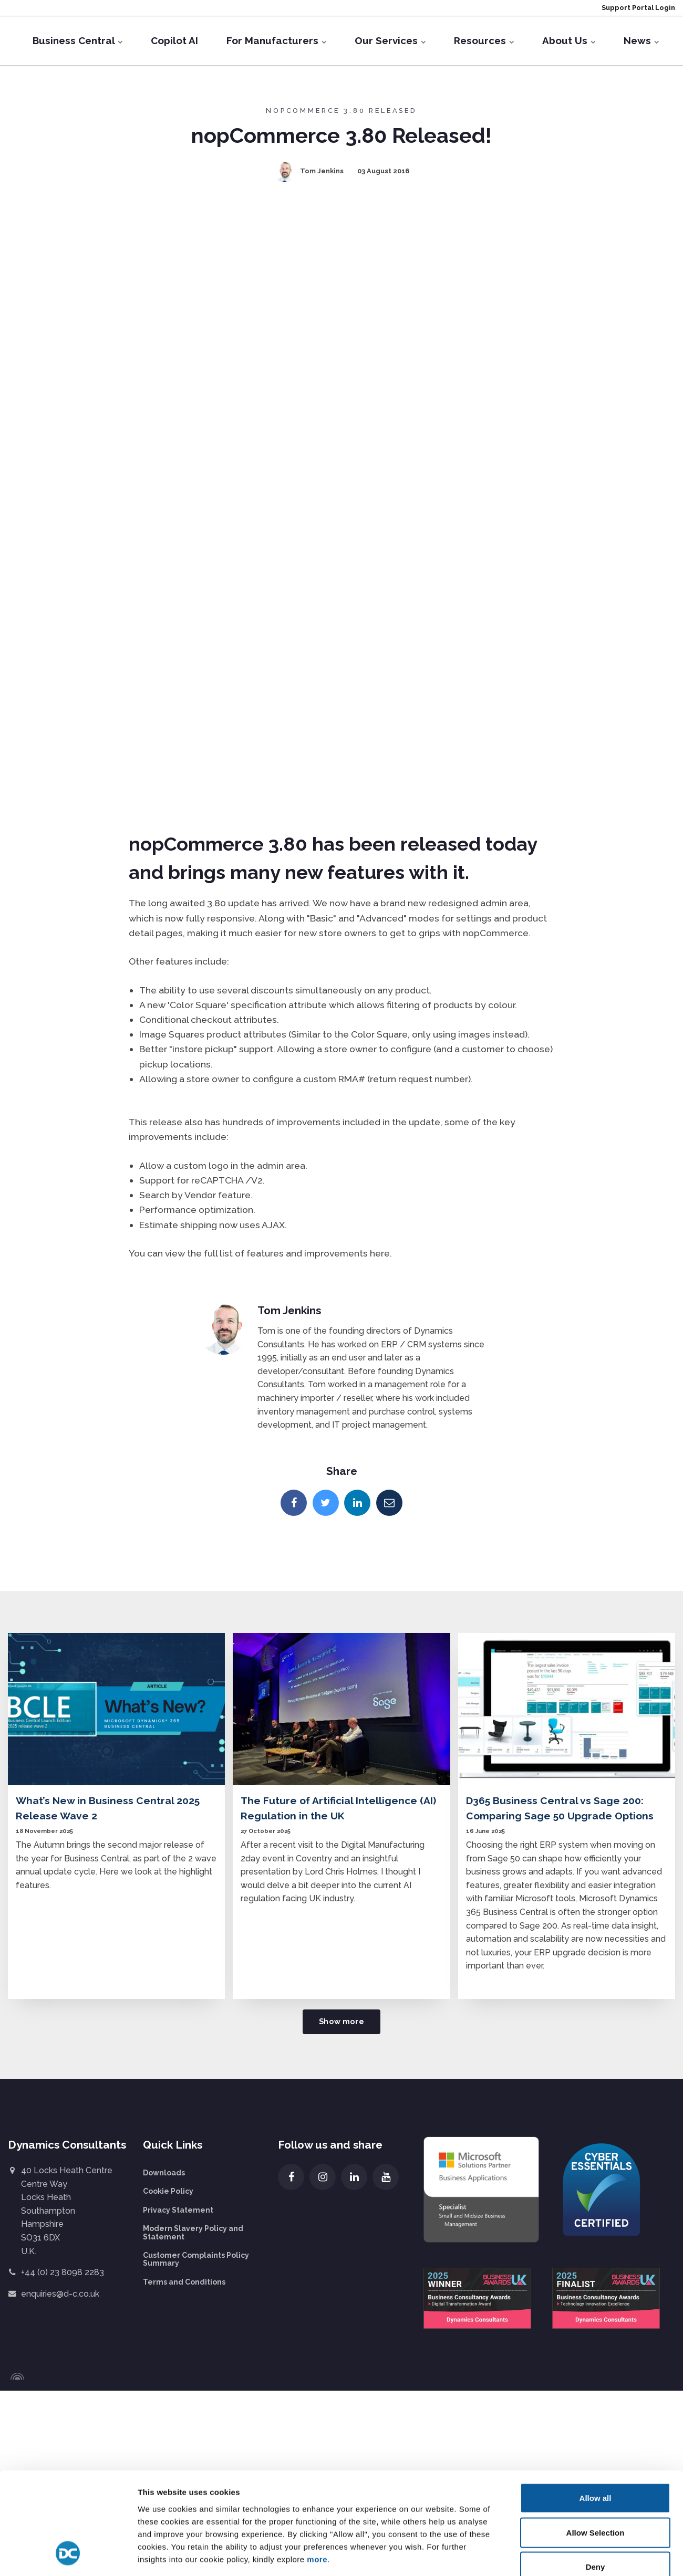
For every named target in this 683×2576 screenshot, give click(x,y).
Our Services (390, 40)
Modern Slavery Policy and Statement (193, 2232)
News (641, 40)
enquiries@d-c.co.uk (60, 2294)
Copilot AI (174, 40)
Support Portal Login (637, 8)
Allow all (595, 2055)
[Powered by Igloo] (16, 2376)
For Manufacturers (276, 40)
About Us (568, 40)
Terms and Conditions (184, 2282)
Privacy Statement (178, 2210)
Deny (595, 2124)
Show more (341, 2021)
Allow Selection (595, 2090)
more (317, 2116)
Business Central (77, 40)
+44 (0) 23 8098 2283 (62, 2272)
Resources (484, 40)
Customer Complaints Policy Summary (196, 2259)
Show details (545, 2173)
